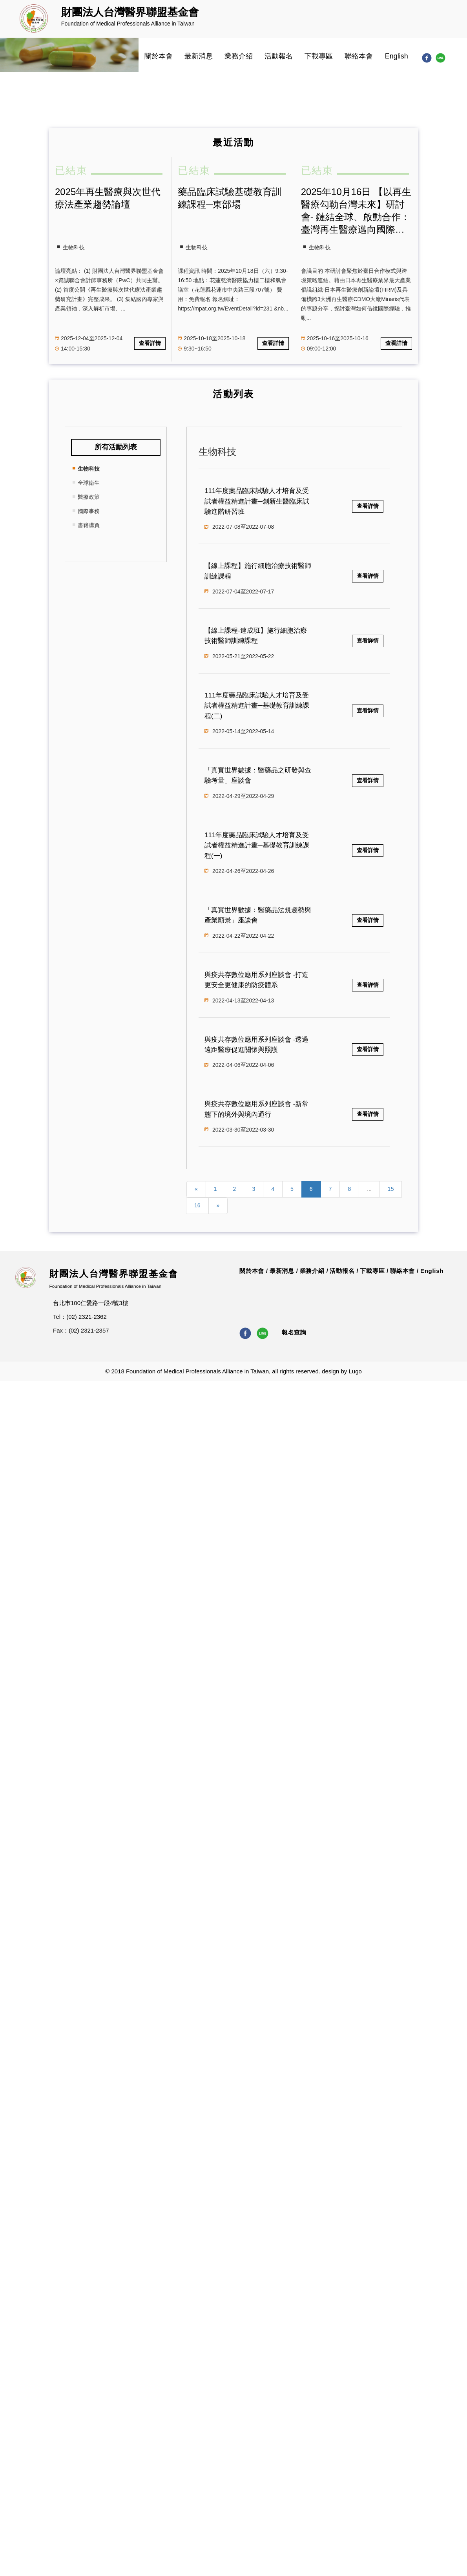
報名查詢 (294, 1332)
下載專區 (319, 56)
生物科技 (89, 469)
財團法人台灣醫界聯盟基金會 (114, 1274)
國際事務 (89, 511)
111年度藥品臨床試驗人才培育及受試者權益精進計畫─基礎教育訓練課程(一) (256, 845)
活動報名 (279, 56)
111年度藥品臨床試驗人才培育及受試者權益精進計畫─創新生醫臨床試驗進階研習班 (256, 501)
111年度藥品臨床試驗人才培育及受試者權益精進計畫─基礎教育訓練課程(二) (256, 706)
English (396, 56)
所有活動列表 (116, 447)
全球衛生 (89, 483)
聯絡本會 (359, 56)
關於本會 (158, 56)
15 (391, 1189)
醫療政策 (89, 497)
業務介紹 (238, 56)
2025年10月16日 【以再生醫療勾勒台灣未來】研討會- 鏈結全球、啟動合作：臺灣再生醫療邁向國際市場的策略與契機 (356, 216)
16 (197, 1205)
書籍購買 (89, 525)
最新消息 (198, 56)
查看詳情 (150, 343)
